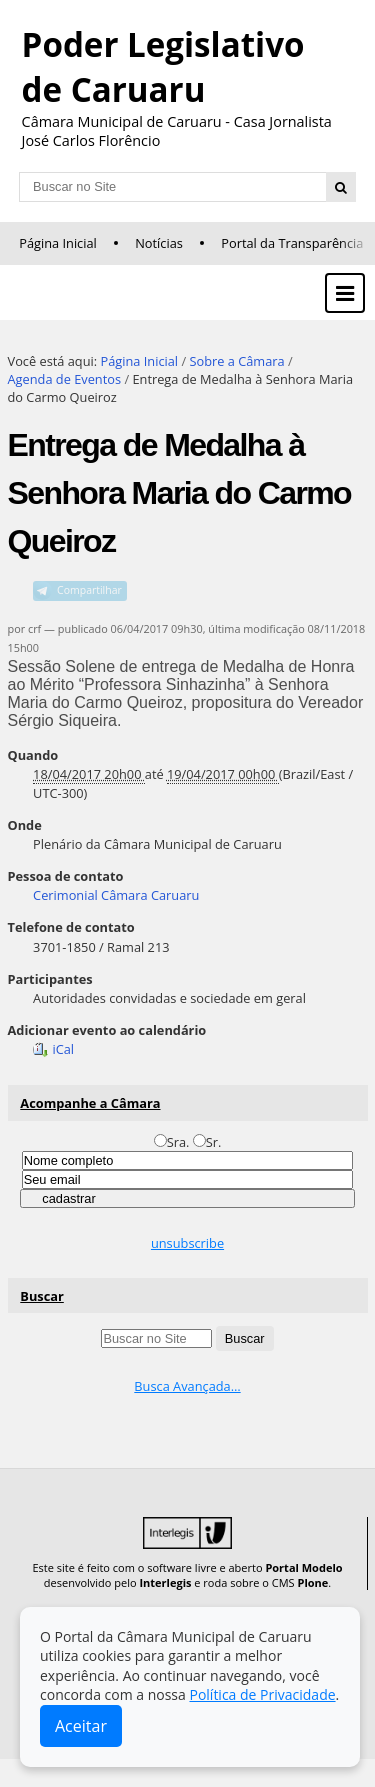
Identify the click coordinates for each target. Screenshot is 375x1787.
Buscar (42, 1296)
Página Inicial (58, 243)
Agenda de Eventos (65, 379)
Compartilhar (89, 590)
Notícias (159, 243)
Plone (312, 1582)
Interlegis (165, 1582)
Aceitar (81, 1726)
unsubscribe (187, 1243)
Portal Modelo (303, 1567)
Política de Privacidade (262, 1694)
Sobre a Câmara (236, 361)
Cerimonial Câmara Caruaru (116, 895)
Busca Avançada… (187, 1386)
